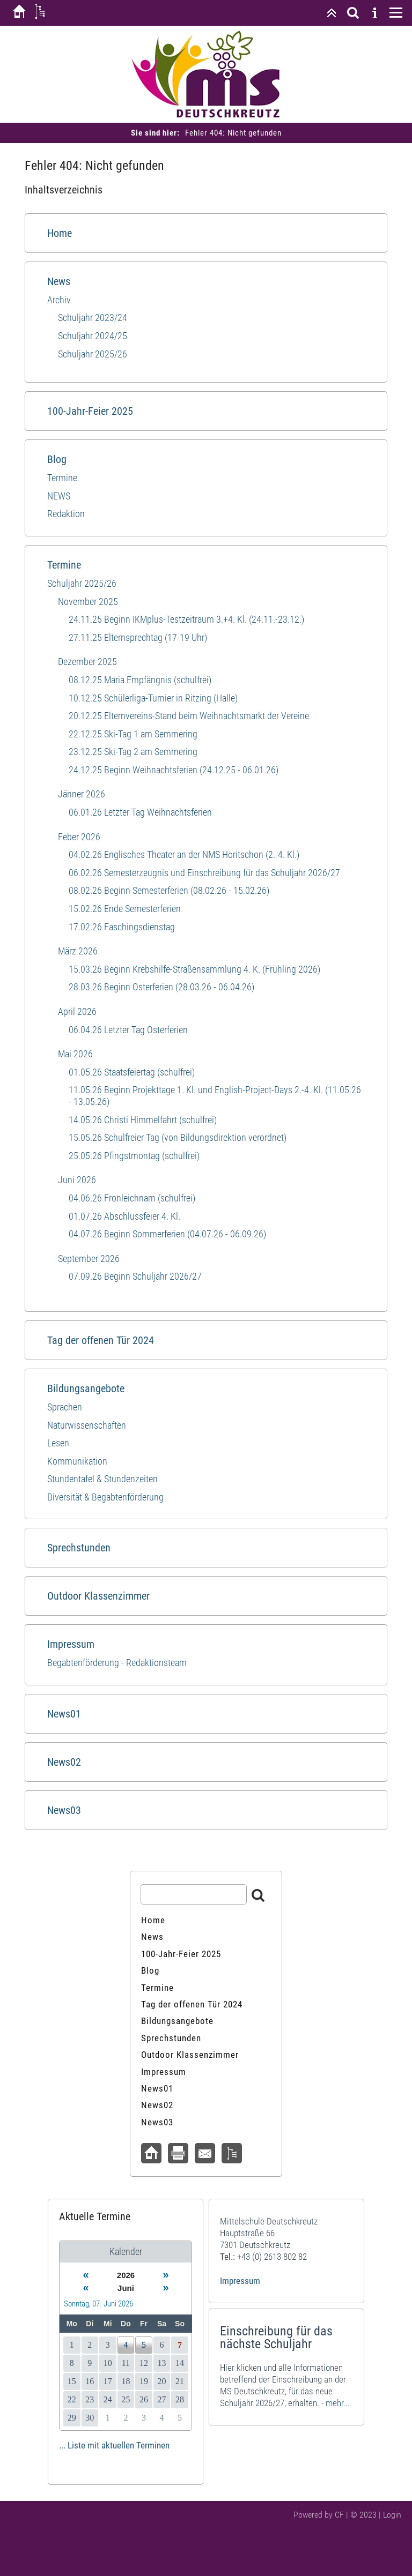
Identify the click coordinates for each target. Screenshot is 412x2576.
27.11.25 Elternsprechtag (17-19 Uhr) (138, 637)
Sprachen (64, 1407)
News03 (64, 1810)
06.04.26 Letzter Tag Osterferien (128, 1029)
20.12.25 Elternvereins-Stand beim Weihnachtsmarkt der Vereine (189, 715)
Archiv (59, 299)
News (58, 281)
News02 (64, 1762)
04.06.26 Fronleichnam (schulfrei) (132, 1198)
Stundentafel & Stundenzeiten (102, 1478)
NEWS (58, 496)
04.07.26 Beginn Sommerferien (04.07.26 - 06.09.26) (167, 1234)
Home (59, 233)
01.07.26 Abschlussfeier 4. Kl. (124, 1216)
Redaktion (66, 513)
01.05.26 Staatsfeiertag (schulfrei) (132, 1072)
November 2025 (88, 601)
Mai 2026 (75, 1053)
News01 (64, 1713)
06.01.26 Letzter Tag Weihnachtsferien (140, 812)
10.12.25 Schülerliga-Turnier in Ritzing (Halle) (153, 698)
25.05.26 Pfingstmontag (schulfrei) (134, 1155)
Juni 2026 (77, 1179)
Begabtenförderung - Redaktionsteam (117, 1662)
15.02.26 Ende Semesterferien (125, 908)
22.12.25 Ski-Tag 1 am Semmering (133, 734)
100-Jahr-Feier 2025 (90, 411)
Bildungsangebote (85, 1388)
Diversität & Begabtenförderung (105, 1497)
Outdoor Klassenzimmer (98, 1595)
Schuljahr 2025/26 (92, 354)
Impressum (70, 1644)
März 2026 (78, 951)
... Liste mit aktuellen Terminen (114, 2445)
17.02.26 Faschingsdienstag (122, 926)
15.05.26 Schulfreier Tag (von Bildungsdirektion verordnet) (177, 1137)
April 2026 (77, 1011)
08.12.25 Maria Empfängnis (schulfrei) (140, 679)
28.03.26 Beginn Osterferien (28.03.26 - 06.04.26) (161, 986)
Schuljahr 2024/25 (92, 335)
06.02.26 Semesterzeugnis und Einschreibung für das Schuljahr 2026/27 (204, 872)
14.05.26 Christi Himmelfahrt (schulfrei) (143, 1119)
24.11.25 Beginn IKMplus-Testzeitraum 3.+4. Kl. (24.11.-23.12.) (186, 619)
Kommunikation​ (77, 1461)
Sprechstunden (79, 1547)
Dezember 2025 (87, 661)
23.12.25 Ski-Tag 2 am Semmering (133, 751)
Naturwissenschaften (86, 1425)
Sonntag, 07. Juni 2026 (98, 2304)
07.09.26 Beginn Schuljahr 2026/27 (135, 1276)
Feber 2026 (79, 836)
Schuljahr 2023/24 (92, 317)
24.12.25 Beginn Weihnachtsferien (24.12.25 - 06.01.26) (173, 769)
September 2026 (89, 1258)
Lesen (58, 1442)
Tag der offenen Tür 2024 (100, 1340)
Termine (62, 477)
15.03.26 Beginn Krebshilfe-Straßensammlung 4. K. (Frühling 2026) (194, 969)
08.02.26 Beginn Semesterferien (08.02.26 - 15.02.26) (169, 890)
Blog (57, 459)
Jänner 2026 (81, 794)
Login (392, 2515)
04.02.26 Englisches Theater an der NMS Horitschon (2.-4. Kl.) (184, 854)
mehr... (338, 2403)
